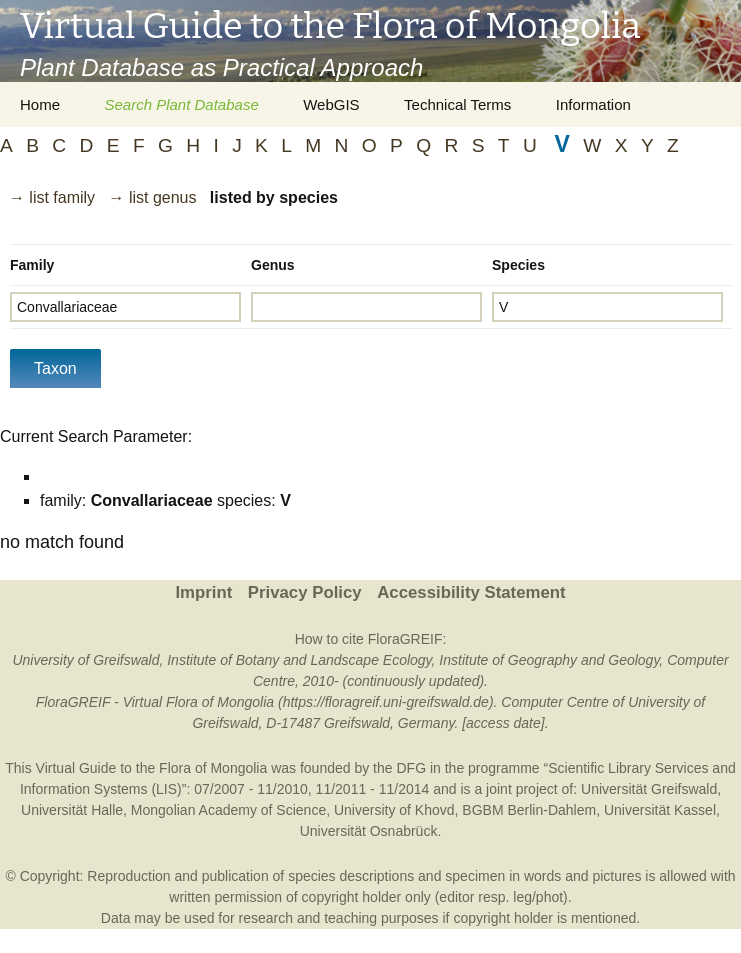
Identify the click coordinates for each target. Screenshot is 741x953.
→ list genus (152, 197)
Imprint (203, 592)
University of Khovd (394, 810)
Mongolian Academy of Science (228, 810)
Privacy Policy (305, 592)
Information (593, 104)
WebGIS (331, 104)
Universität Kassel (660, 810)
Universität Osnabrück (369, 831)
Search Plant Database (181, 104)
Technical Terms (457, 104)
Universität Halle (72, 810)
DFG (411, 768)
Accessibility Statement (471, 592)
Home (40, 104)
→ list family (52, 197)
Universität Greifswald (649, 789)
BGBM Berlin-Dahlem (529, 810)
